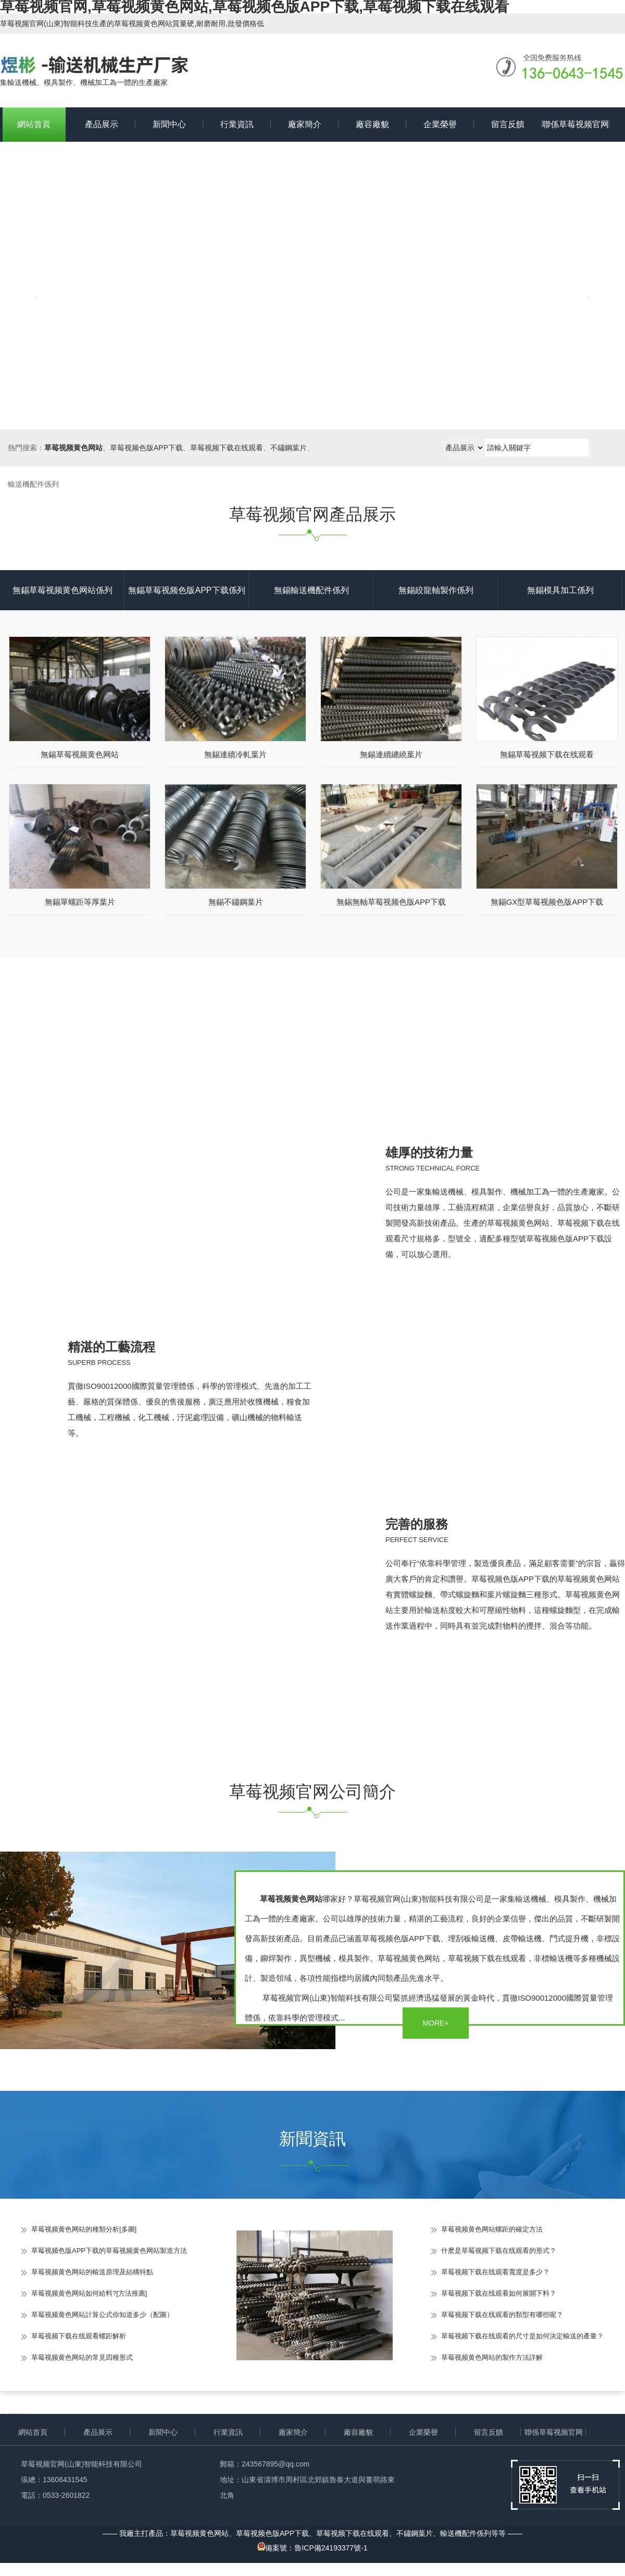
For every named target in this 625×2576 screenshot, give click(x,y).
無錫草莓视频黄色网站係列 (62, 590)
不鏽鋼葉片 (288, 447)
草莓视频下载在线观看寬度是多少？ (495, 2272)
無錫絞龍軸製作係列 (435, 590)
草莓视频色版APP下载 (146, 447)
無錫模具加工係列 (560, 590)
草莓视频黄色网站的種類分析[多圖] (83, 2229)
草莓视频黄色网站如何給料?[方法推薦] (89, 2293)
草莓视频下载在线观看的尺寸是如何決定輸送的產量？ (522, 2336)
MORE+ (435, 2023)
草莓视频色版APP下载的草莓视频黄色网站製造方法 (109, 2250)
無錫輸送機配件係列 (311, 590)
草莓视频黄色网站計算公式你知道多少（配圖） (102, 2315)
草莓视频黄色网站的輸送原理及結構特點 (92, 2272)
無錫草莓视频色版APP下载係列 (186, 590)
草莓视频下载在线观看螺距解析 (78, 2336)
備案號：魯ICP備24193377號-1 (312, 2548)
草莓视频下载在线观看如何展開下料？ (498, 2293)
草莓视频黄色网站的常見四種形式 (82, 2357)
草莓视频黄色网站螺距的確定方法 (492, 2229)
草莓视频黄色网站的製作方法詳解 (492, 2357)
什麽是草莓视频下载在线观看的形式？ (498, 2250)
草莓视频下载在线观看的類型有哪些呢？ (502, 2315)
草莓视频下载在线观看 (226, 447)
